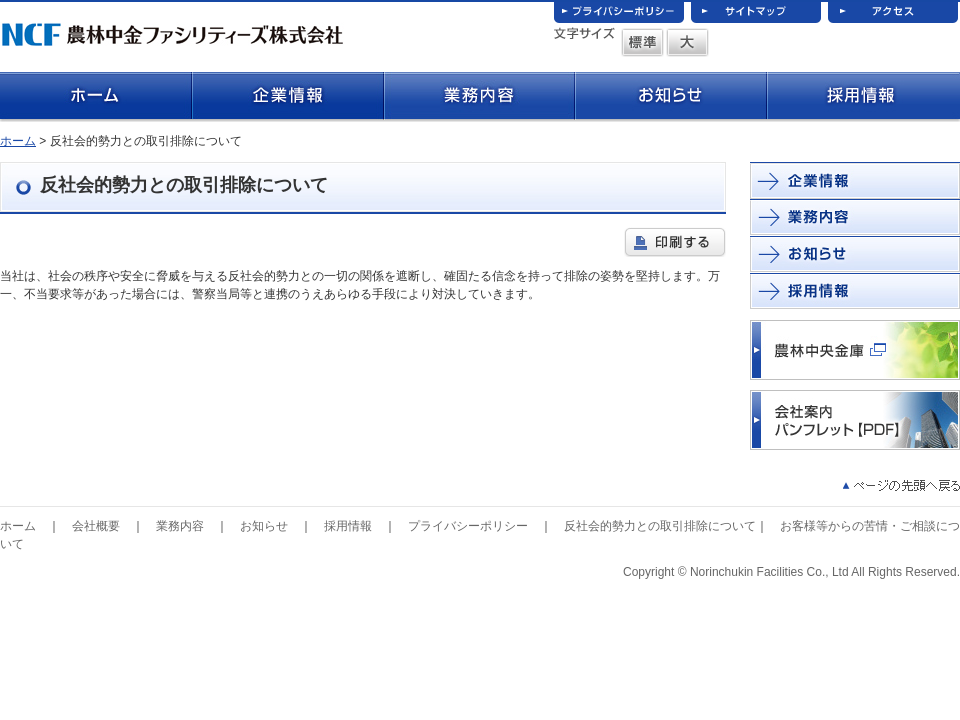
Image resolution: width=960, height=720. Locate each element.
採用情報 (348, 526)
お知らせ (264, 526)
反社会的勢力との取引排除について (660, 526)
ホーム (18, 141)
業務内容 (180, 526)
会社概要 (96, 526)
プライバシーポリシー (468, 526)
